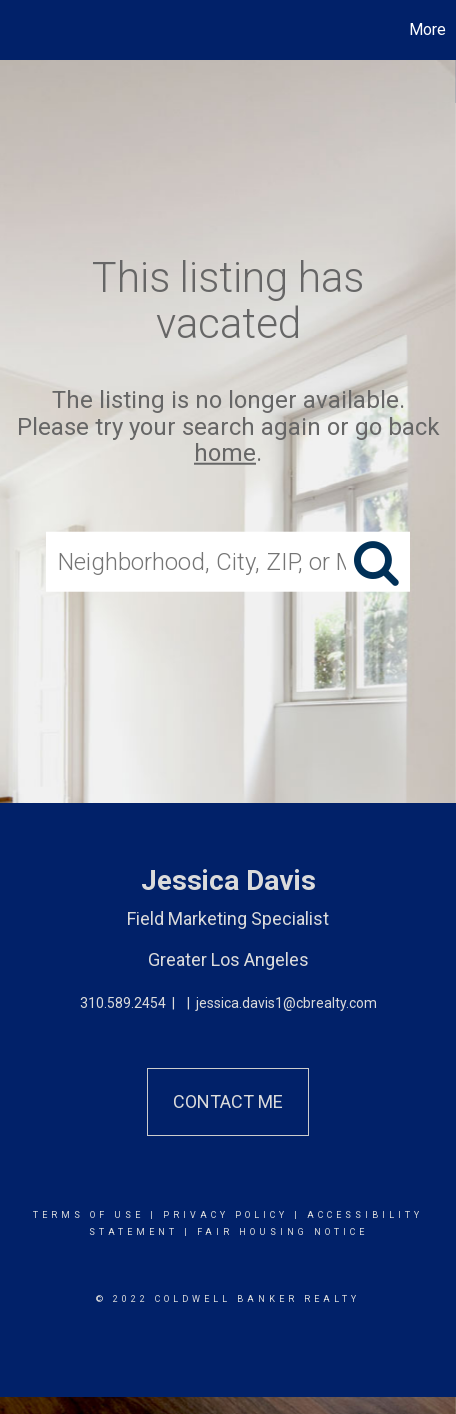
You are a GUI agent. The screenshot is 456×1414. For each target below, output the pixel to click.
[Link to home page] (18, 30)
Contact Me (228, 1101)
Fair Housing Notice (282, 1232)
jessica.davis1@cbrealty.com (286, 1003)
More (427, 29)
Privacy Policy (225, 1215)
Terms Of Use (88, 1215)
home (225, 453)
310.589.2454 (123, 1003)
